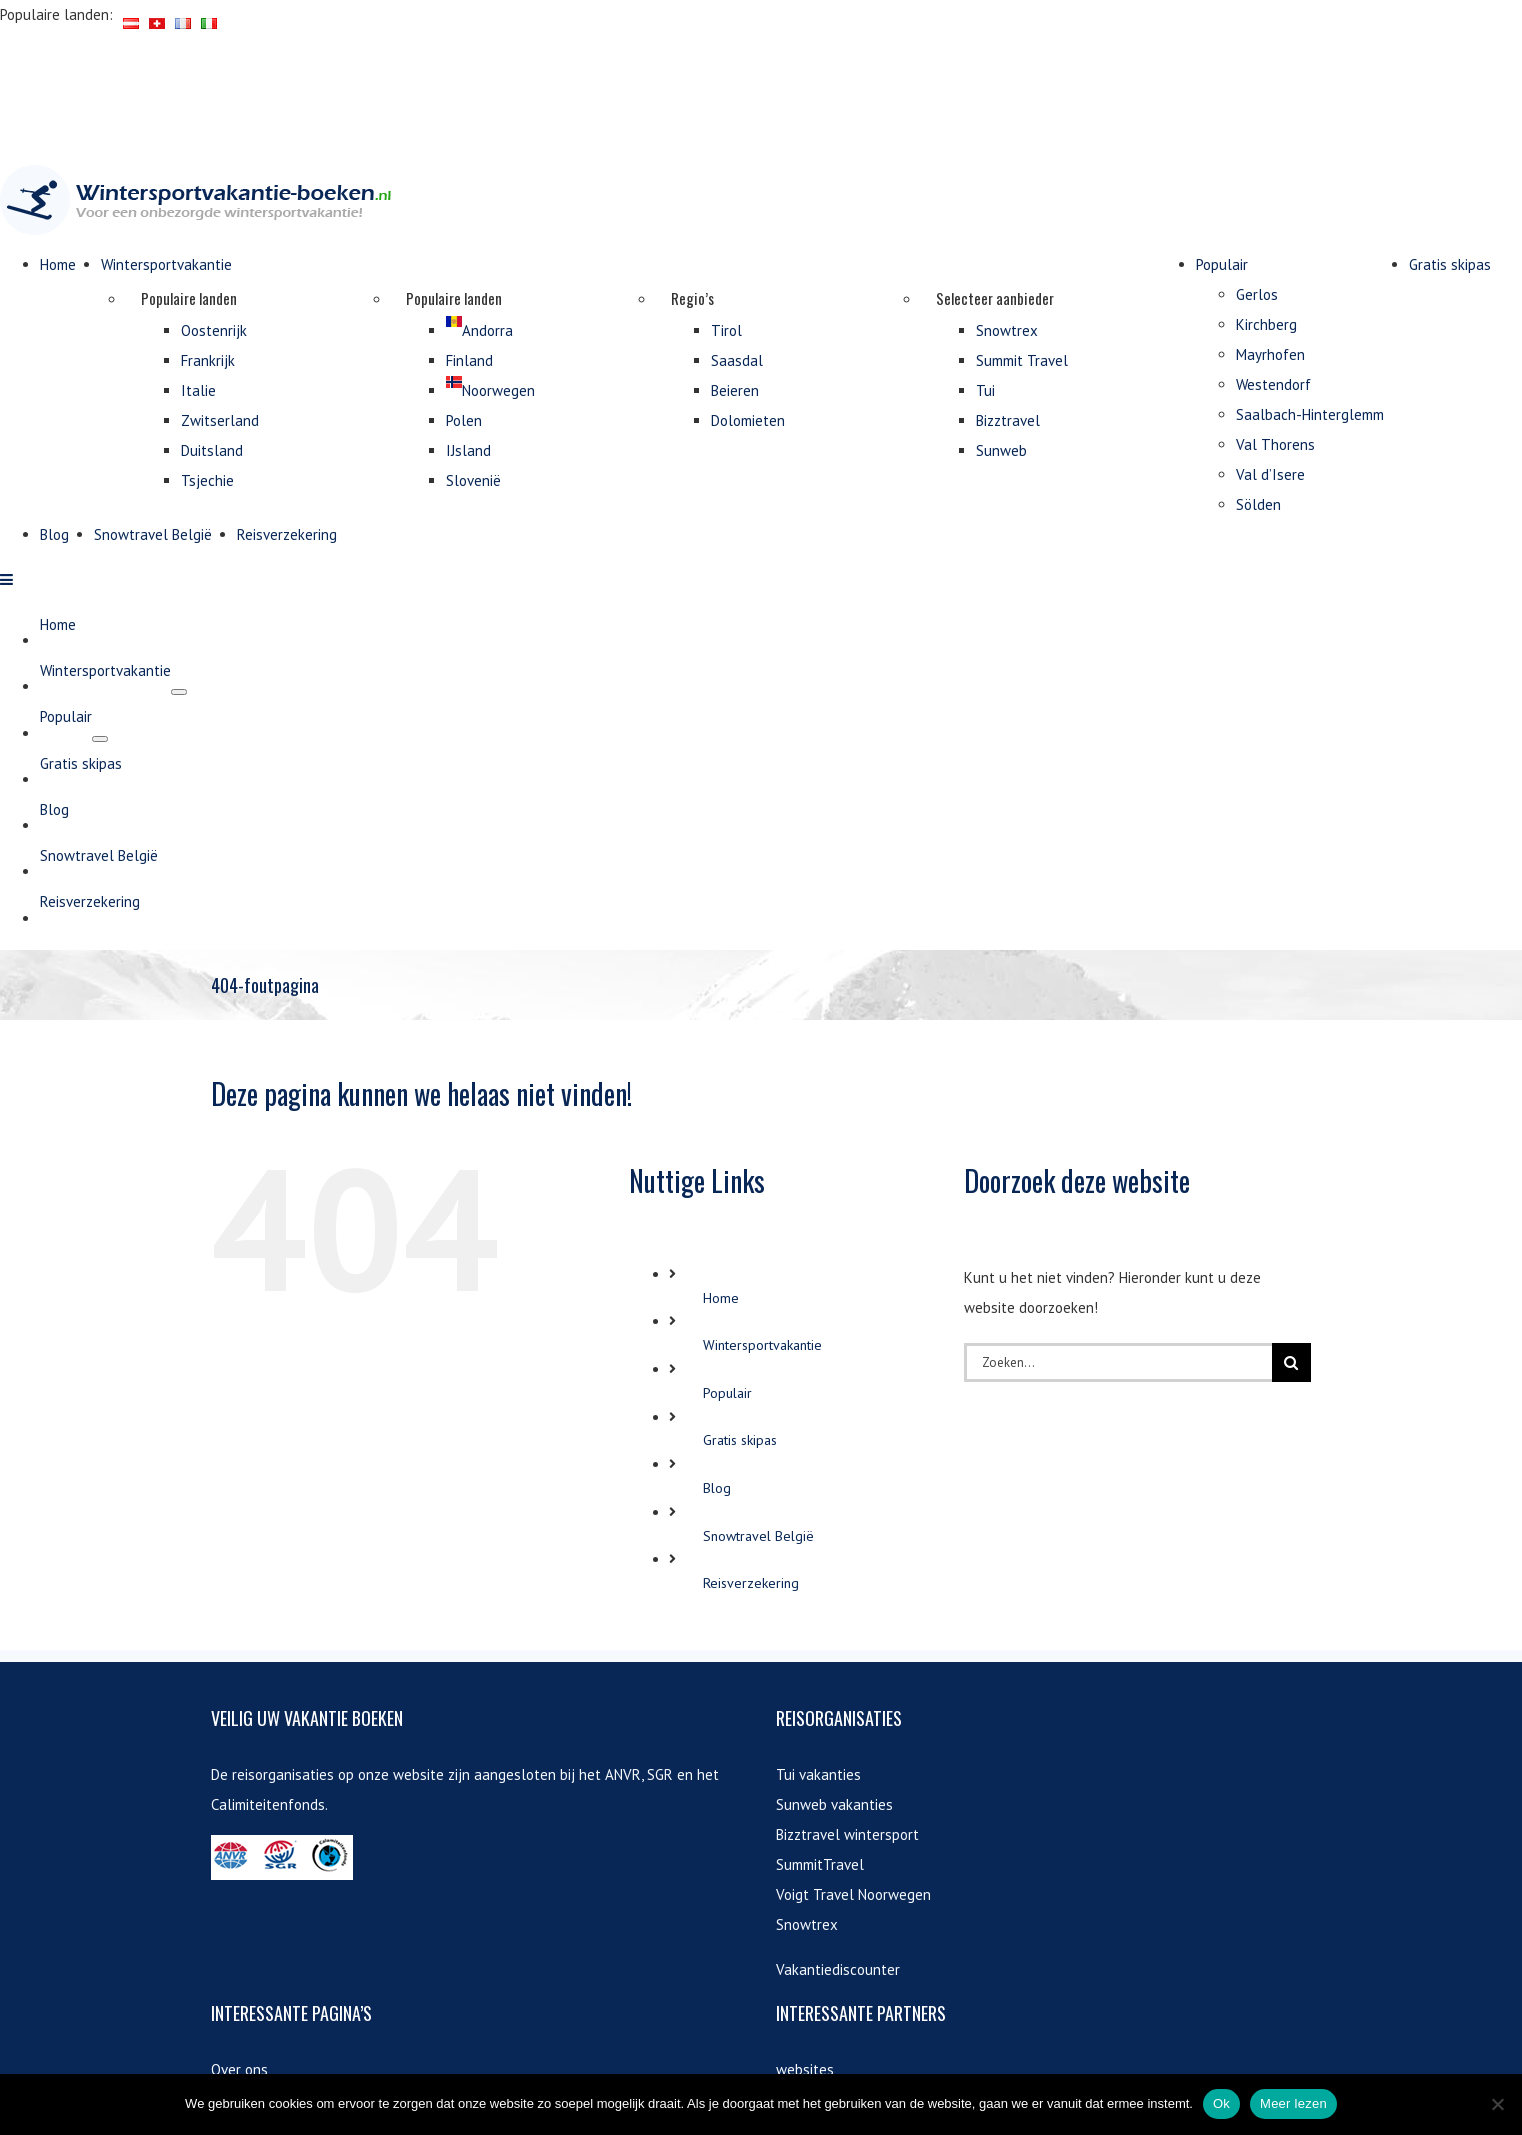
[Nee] (1497, 2104)
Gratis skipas (740, 1382)
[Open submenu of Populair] (100, 1289)
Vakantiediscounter (838, 1910)
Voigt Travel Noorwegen (853, 1835)
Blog (717, 1429)
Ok (1221, 2103)
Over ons (239, 2010)
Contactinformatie (269, 2070)
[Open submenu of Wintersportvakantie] (179, 1242)
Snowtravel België (758, 1477)
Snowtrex (807, 1865)
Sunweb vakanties (834, 1745)
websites (805, 2010)
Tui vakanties (818, 1715)
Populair (727, 1334)
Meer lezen (1293, 2103)
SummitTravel (820, 1805)
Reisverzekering (751, 1524)
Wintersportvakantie (762, 1287)
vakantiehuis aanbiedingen (861, 2055)
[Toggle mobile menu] (7, 1129)
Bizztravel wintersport (847, 1775)
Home (721, 1239)
